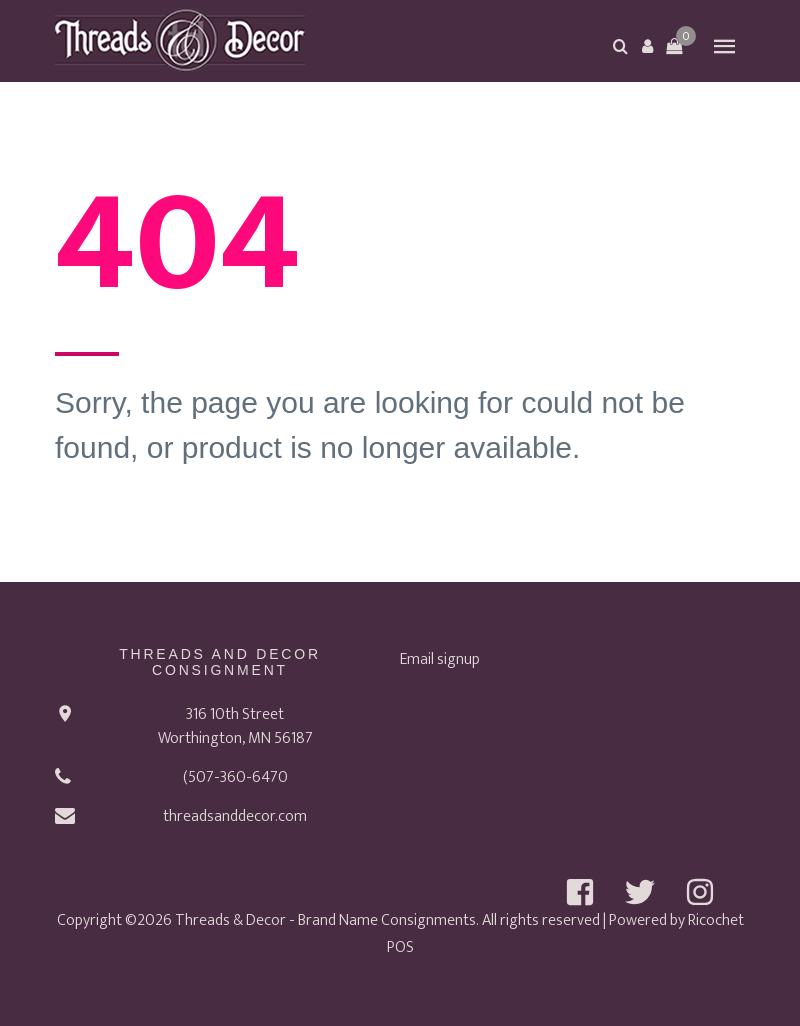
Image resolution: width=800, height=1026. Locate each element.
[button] (647, 46)
